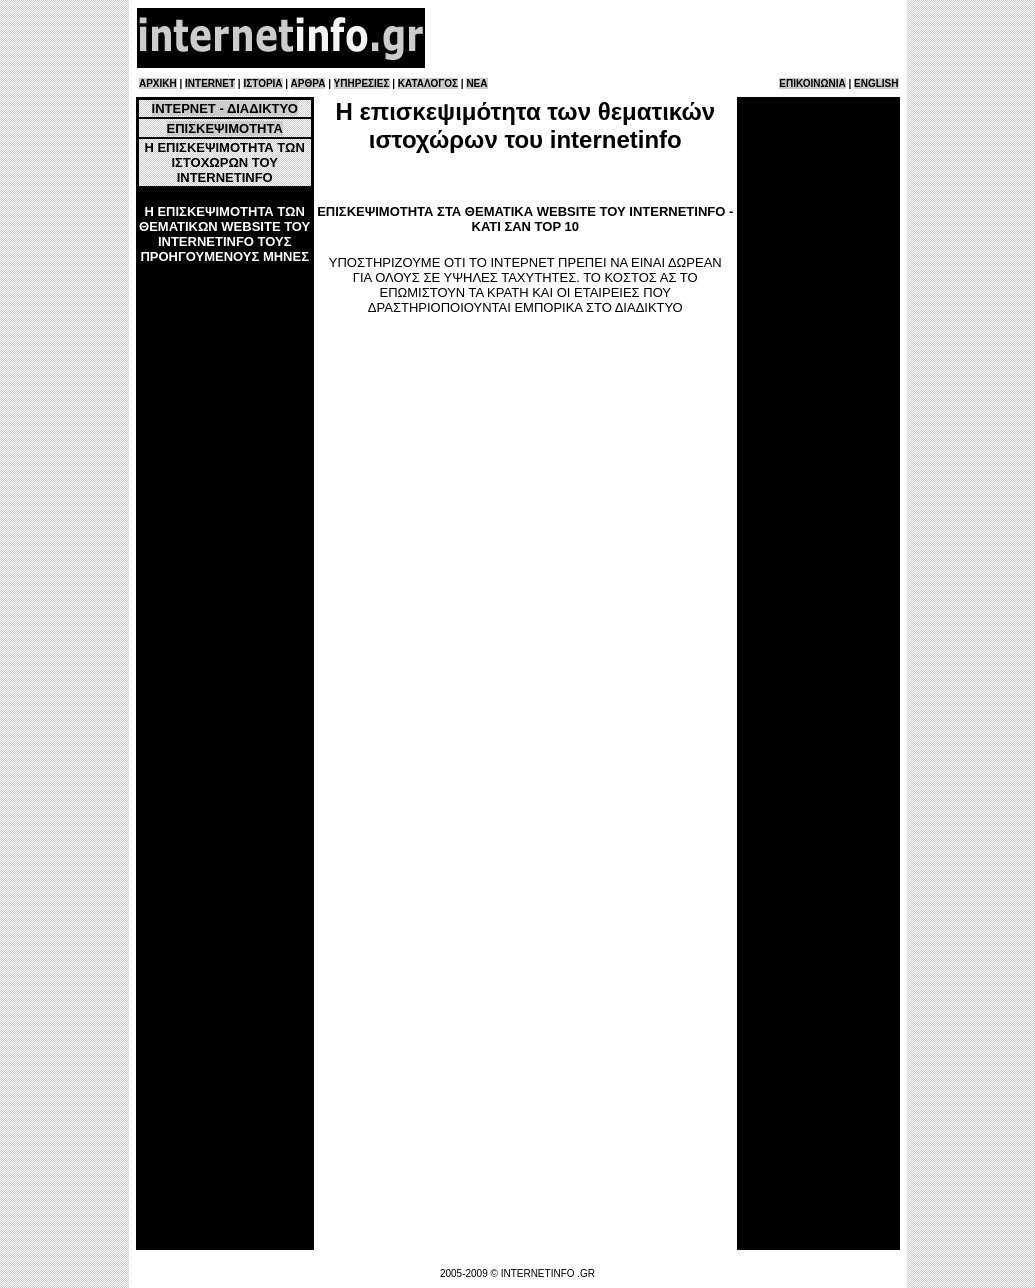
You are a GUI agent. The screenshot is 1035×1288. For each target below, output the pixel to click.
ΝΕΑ (476, 83)
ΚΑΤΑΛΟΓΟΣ (428, 83)
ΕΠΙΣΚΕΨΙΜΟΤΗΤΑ (225, 128)
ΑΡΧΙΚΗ (158, 83)
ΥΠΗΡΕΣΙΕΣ (362, 83)
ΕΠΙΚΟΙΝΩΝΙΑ (812, 83)
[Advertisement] (664, 38)
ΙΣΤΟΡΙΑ (262, 83)
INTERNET (210, 83)
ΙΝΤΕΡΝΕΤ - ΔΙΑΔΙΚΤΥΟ (225, 108)
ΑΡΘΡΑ (308, 83)
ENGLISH (876, 83)
